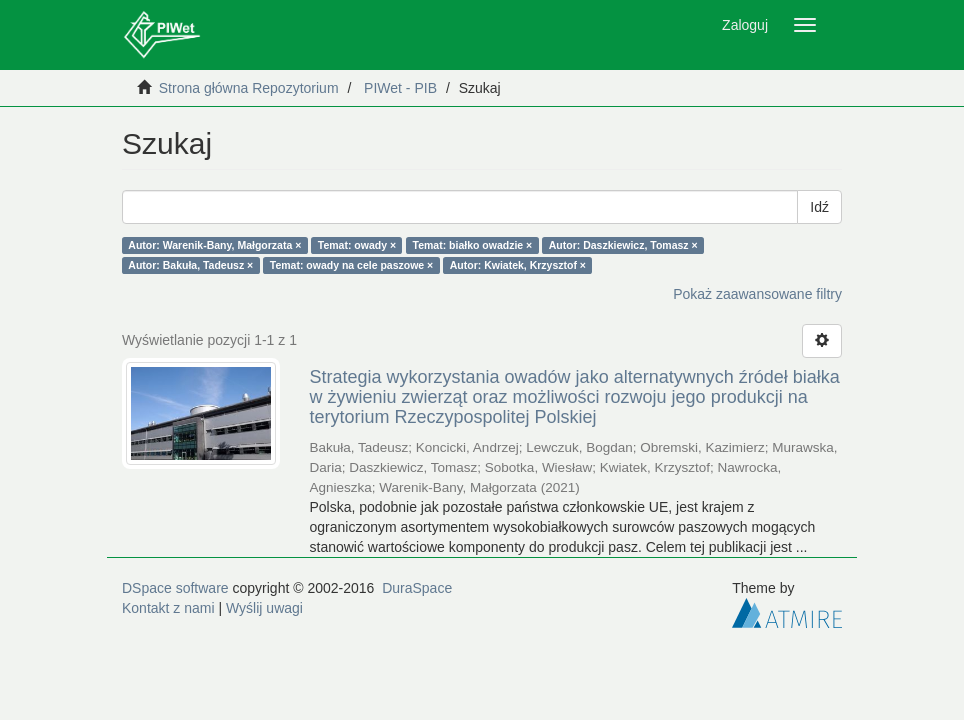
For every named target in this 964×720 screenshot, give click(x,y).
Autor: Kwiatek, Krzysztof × (518, 265)
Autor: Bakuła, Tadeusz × (190, 265)
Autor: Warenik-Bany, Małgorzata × (214, 245)
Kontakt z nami (168, 608)
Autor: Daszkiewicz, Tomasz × (623, 245)
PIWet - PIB (400, 88)
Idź (819, 207)
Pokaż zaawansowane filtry (757, 294)
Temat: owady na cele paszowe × (352, 265)
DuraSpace (417, 588)
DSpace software (175, 588)
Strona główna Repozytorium (249, 88)
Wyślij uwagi (264, 608)
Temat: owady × (357, 245)
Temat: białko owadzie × (473, 245)
